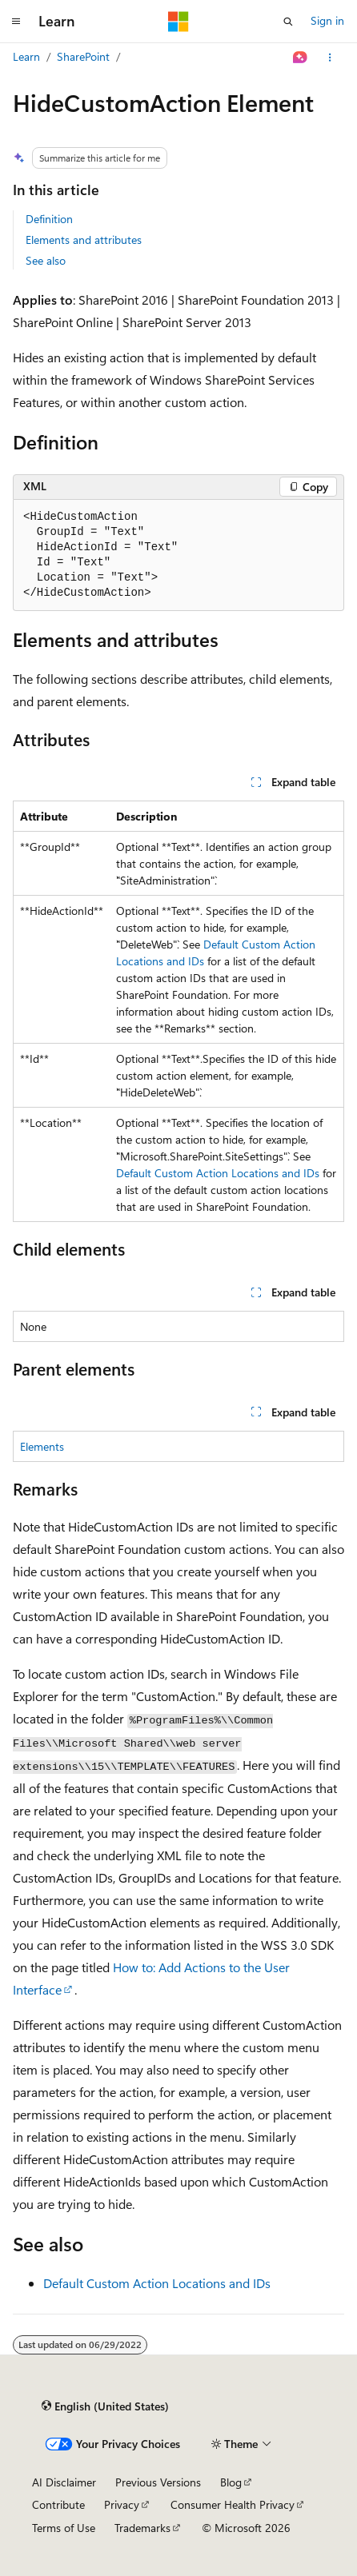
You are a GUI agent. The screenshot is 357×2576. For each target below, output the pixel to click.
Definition (49, 218)
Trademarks (142, 2527)
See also (46, 260)
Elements (42, 1446)
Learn (26, 56)
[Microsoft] (178, 21)
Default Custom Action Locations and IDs (217, 1172)
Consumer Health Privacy (232, 2504)
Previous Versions (158, 2482)
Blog (231, 2482)
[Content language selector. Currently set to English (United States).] (105, 2406)
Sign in (327, 20)
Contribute (58, 2504)
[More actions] (330, 57)
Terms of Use (63, 2527)
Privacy (121, 2504)
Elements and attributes (84, 239)
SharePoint (83, 56)
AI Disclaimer (64, 2482)
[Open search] (288, 21)
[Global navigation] (16, 21)
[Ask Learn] (300, 57)
